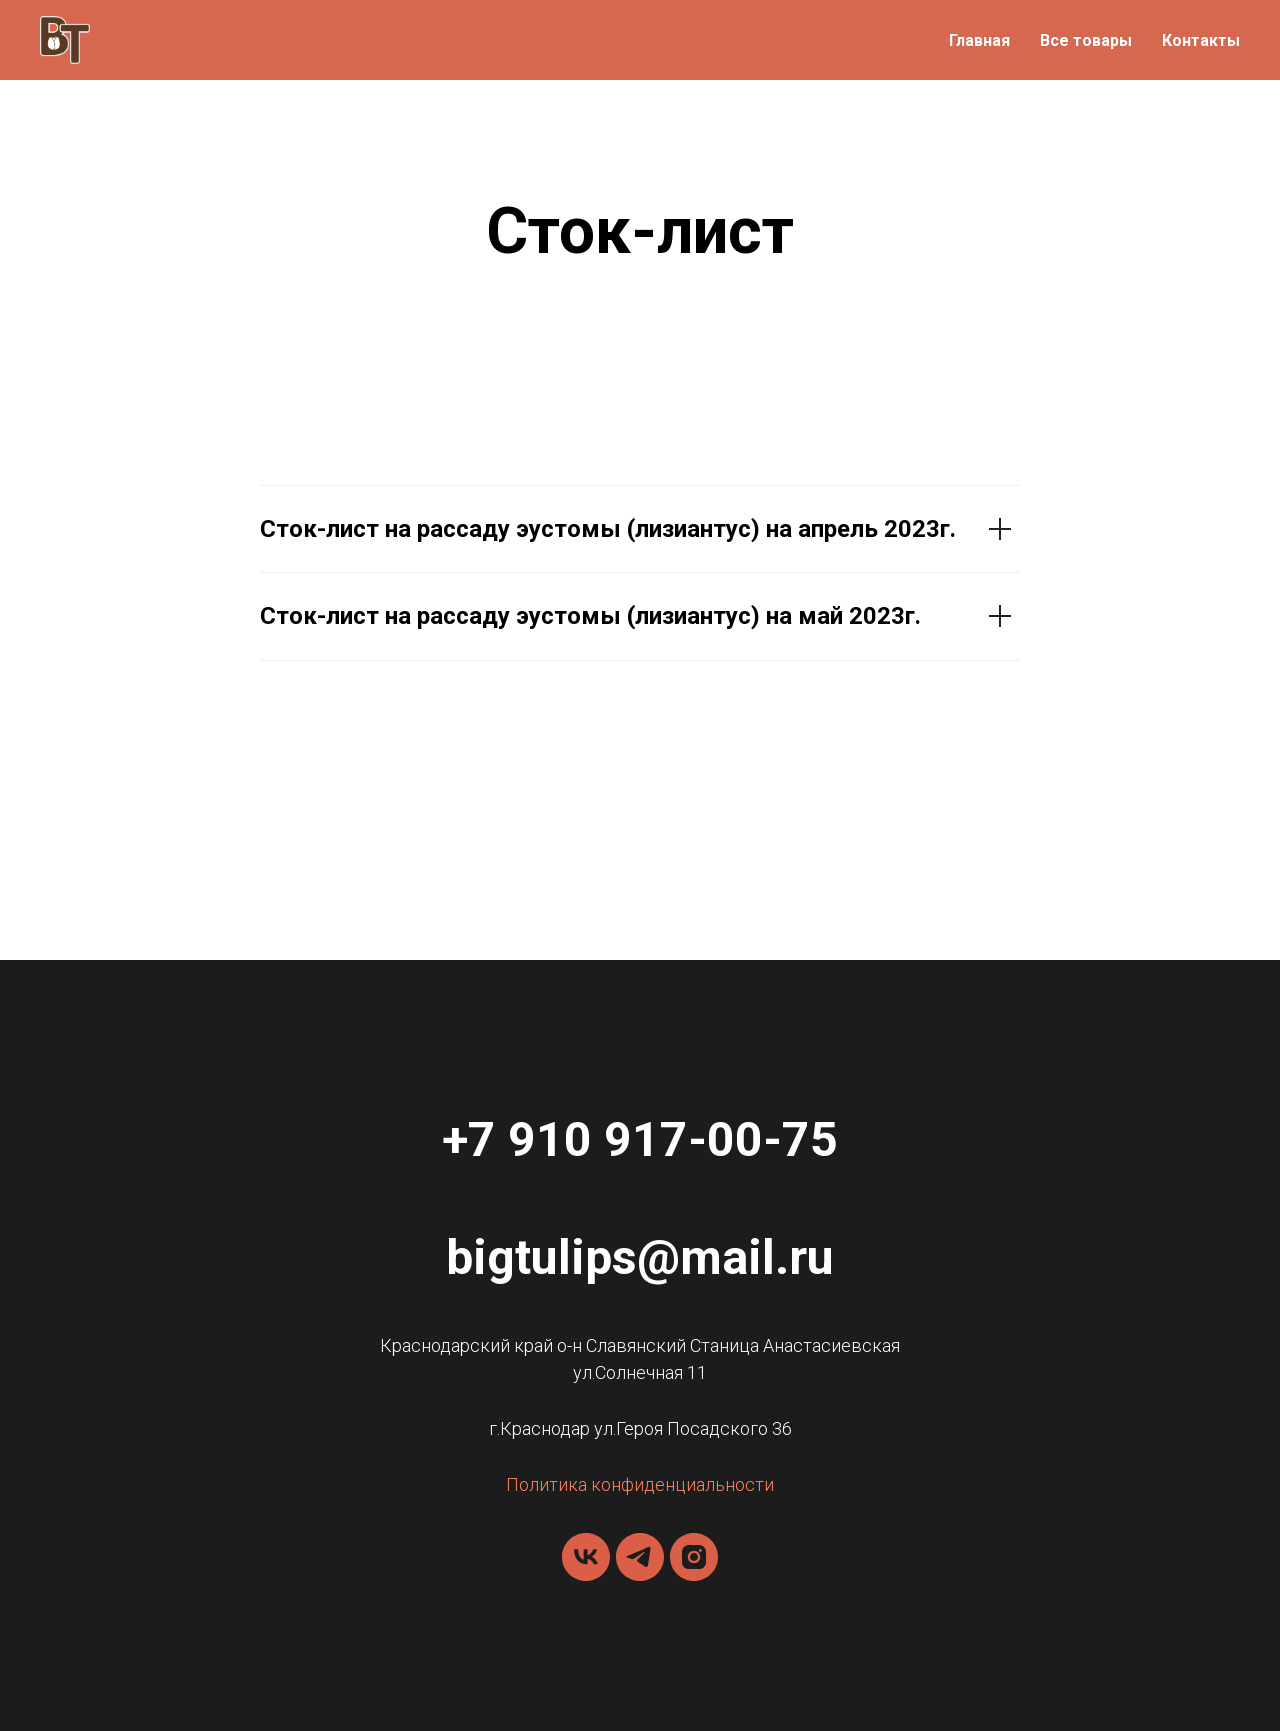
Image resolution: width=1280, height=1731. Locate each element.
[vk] (586, 1557)
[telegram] (640, 1557)
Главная (979, 40)
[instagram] (694, 1557)
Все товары (1086, 40)
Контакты (1201, 40)
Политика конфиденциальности (640, 1484)
